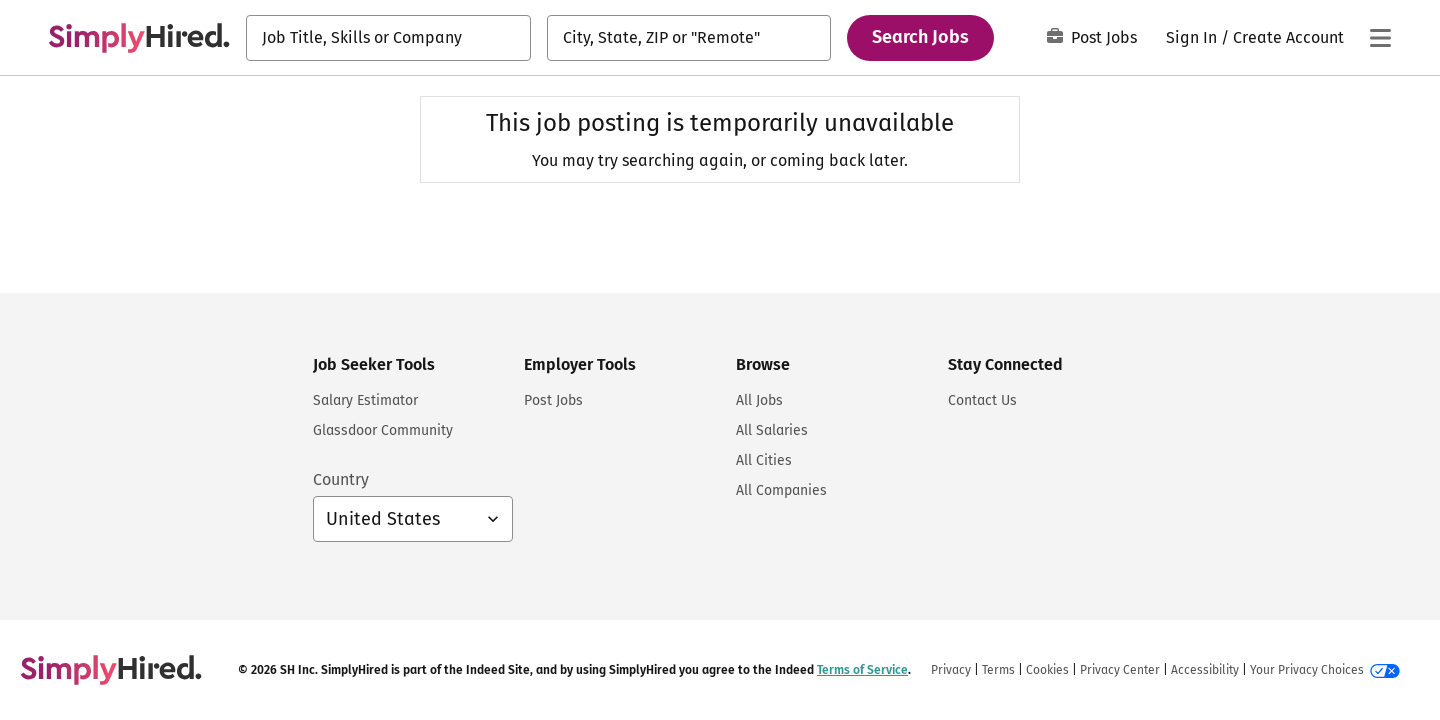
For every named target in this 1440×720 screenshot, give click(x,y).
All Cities (764, 460)
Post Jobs (1092, 37)
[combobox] (388, 38)
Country (341, 479)
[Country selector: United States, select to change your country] (413, 519)
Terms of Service (862, 670)
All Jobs (759, 400)
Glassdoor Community (383, 430)
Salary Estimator (365, 400)
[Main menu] (1380, 38)
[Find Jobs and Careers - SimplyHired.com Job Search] (139, 38)
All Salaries (772, 430)
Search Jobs (920, 37)
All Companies (781, 490)
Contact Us (982, 400)
